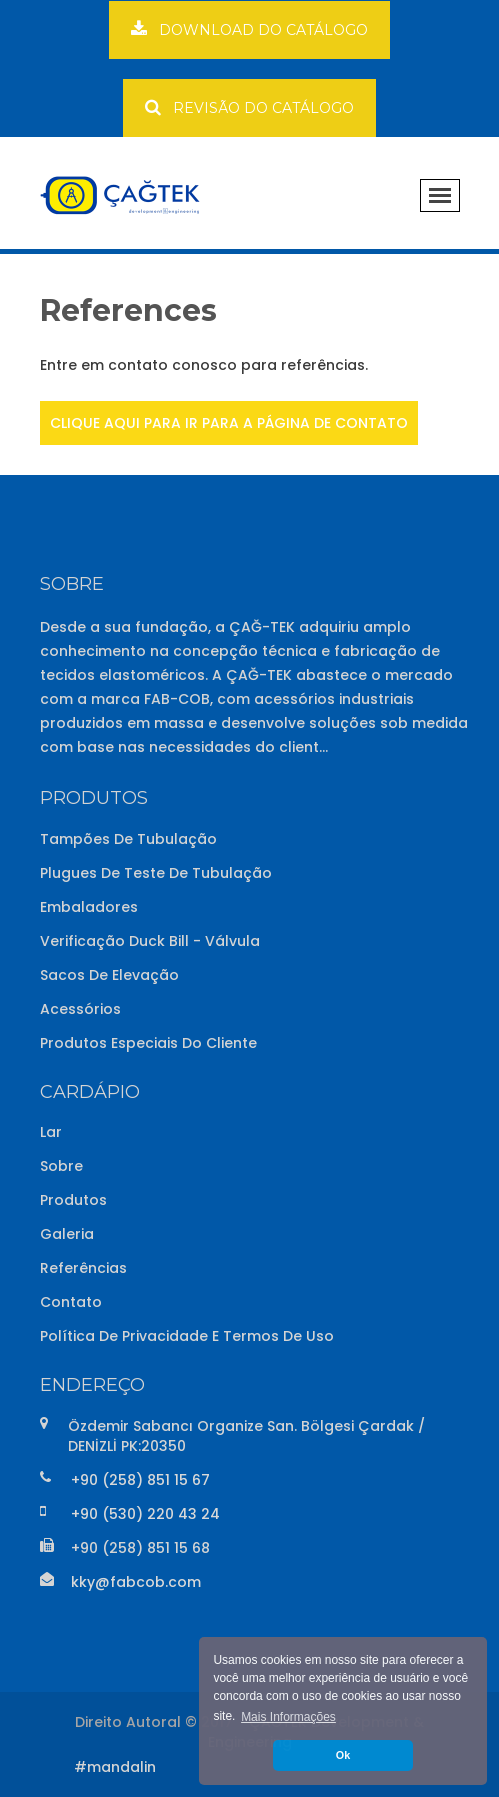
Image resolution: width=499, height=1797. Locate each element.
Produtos (73, 1200)
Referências (83, 1268)
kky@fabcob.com (136, 1582)
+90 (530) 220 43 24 (145, 1514)
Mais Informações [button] (288, 1717)
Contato (71, 1302)
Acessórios (80, 1009)
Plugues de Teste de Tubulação (156, 873)
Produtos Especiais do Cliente (148, 1043)
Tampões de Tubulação (128, 839)
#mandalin (115, 1767)
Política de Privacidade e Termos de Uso (187, 1336)
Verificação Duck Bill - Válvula (150, 941)
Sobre (61, 1166)
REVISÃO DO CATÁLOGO (249, 107)
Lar (51, 1132)
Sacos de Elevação (109, 975)
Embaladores (89, 907)
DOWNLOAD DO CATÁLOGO (249, 29)
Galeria (67, 1234)
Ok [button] (343, 1755)
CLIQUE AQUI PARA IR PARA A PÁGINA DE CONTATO (229, 423)
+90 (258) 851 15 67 (140, 1480)
